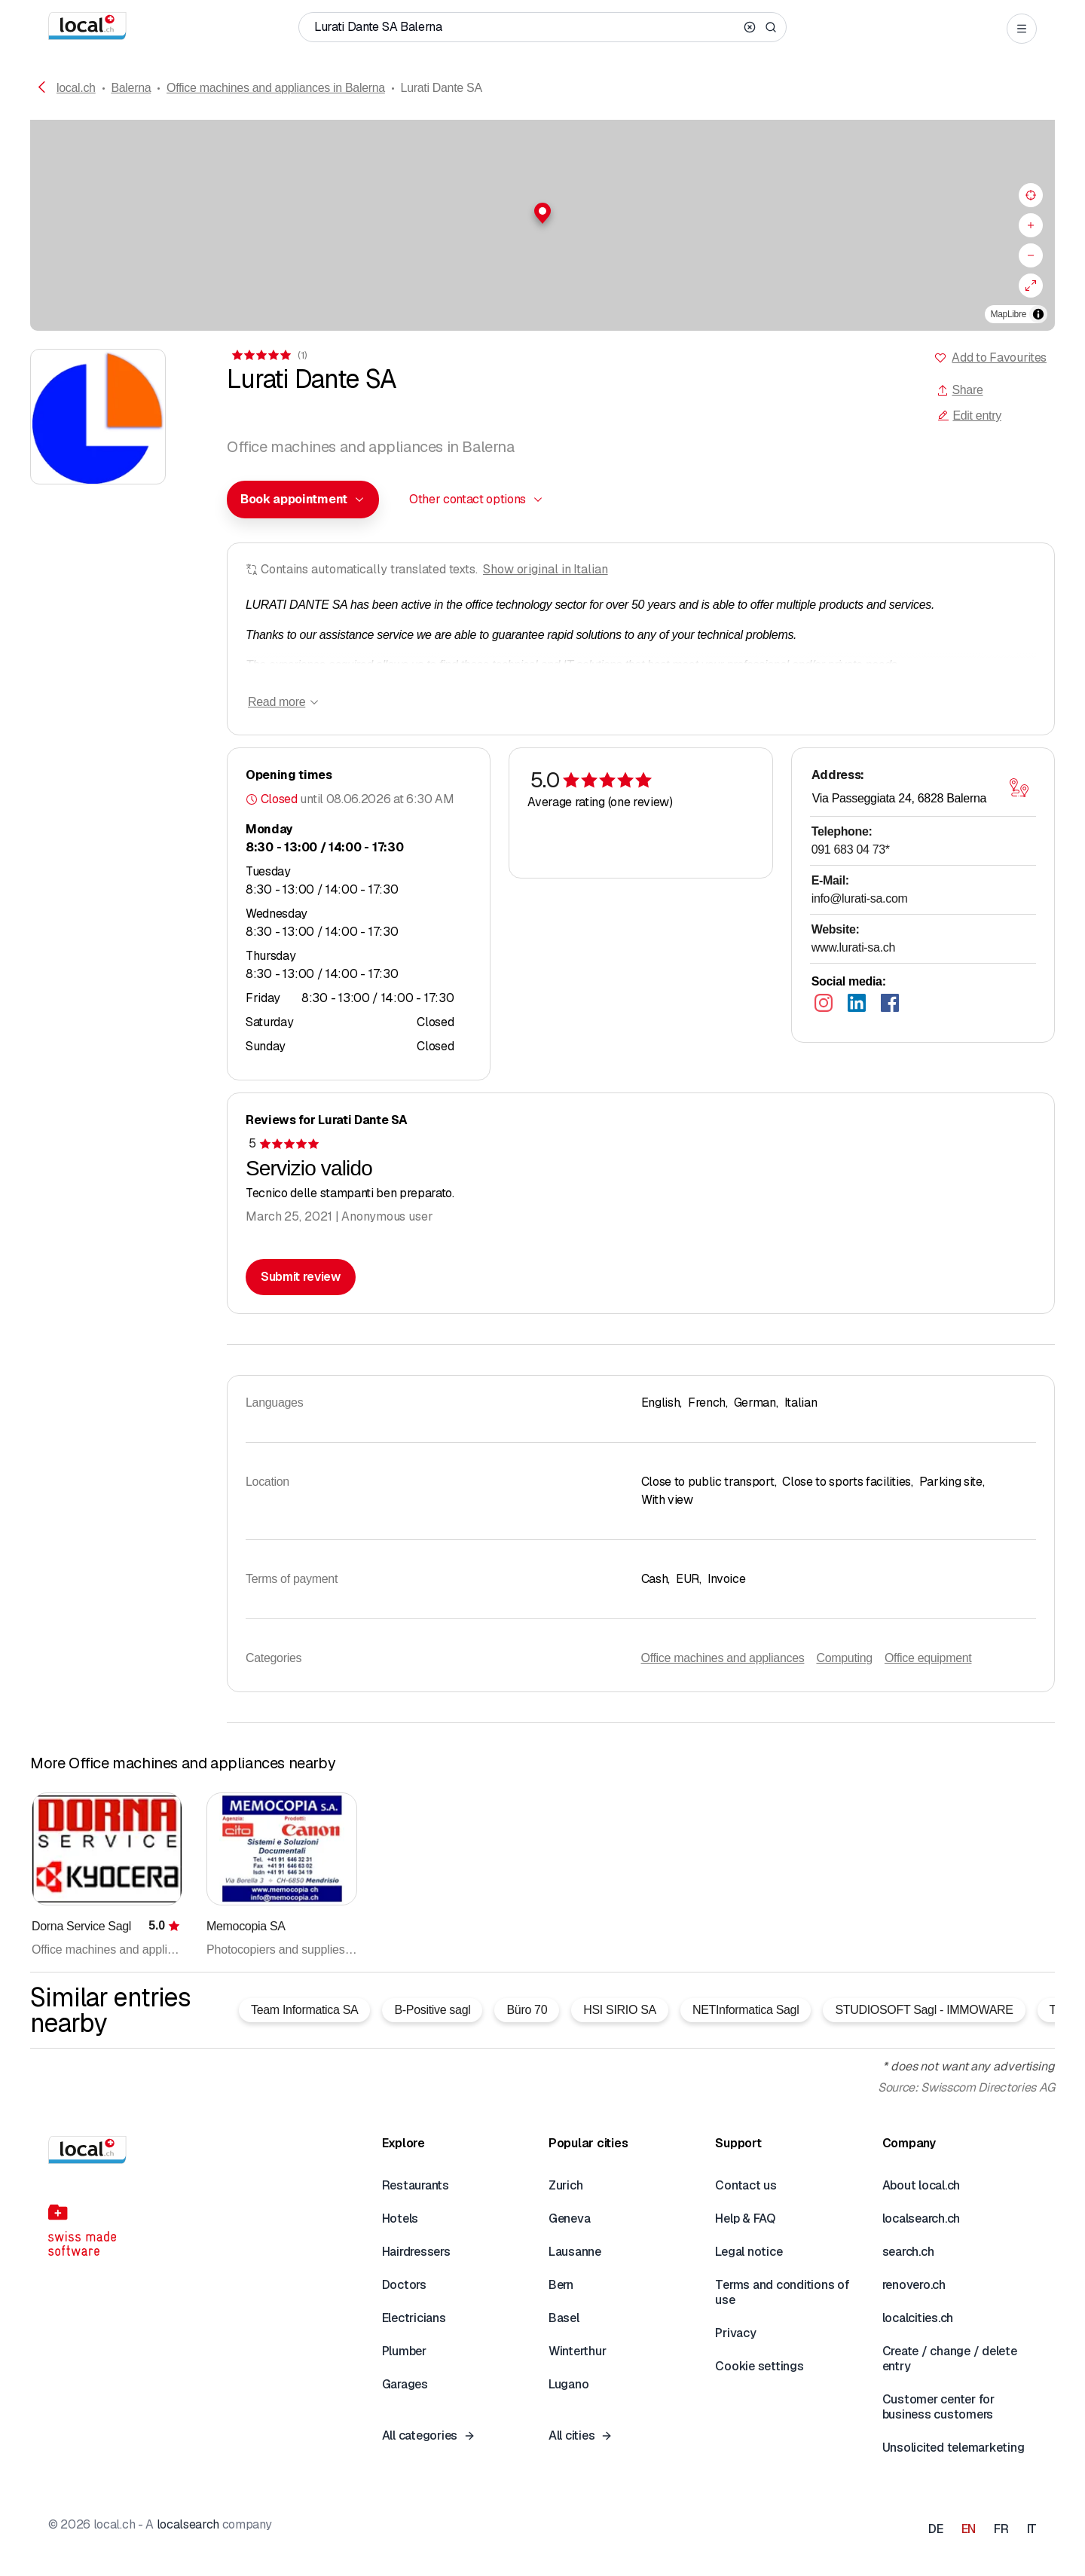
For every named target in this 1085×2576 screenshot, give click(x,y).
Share (960, 389)
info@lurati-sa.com (859, 898)
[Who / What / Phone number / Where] (526, 27)
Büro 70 (526, 2009)
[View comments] (268, 355)
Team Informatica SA (304, 2009)
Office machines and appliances (723, 1658)
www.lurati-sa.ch (853, 947)
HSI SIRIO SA (619, 2009)
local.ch (76, 87)
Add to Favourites (999, 357)
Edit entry (969, 415)
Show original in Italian (545, 569)
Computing (844, 1658)
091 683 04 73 (850, 849)
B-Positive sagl (432, 2009)
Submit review (301, 1277)
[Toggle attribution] (1038, 314)
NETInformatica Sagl (745, 2009)
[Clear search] (750, 27)
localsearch (188, 2524)
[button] (542, 213)
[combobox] (303, 499)
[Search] (771, 27)
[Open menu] (1022, 29)
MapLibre (1008, 314)
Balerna (131, 87)
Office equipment (928, 1658)
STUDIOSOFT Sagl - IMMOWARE (924, 2009)
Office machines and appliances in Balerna (276, 87)
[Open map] (1019, 788)
